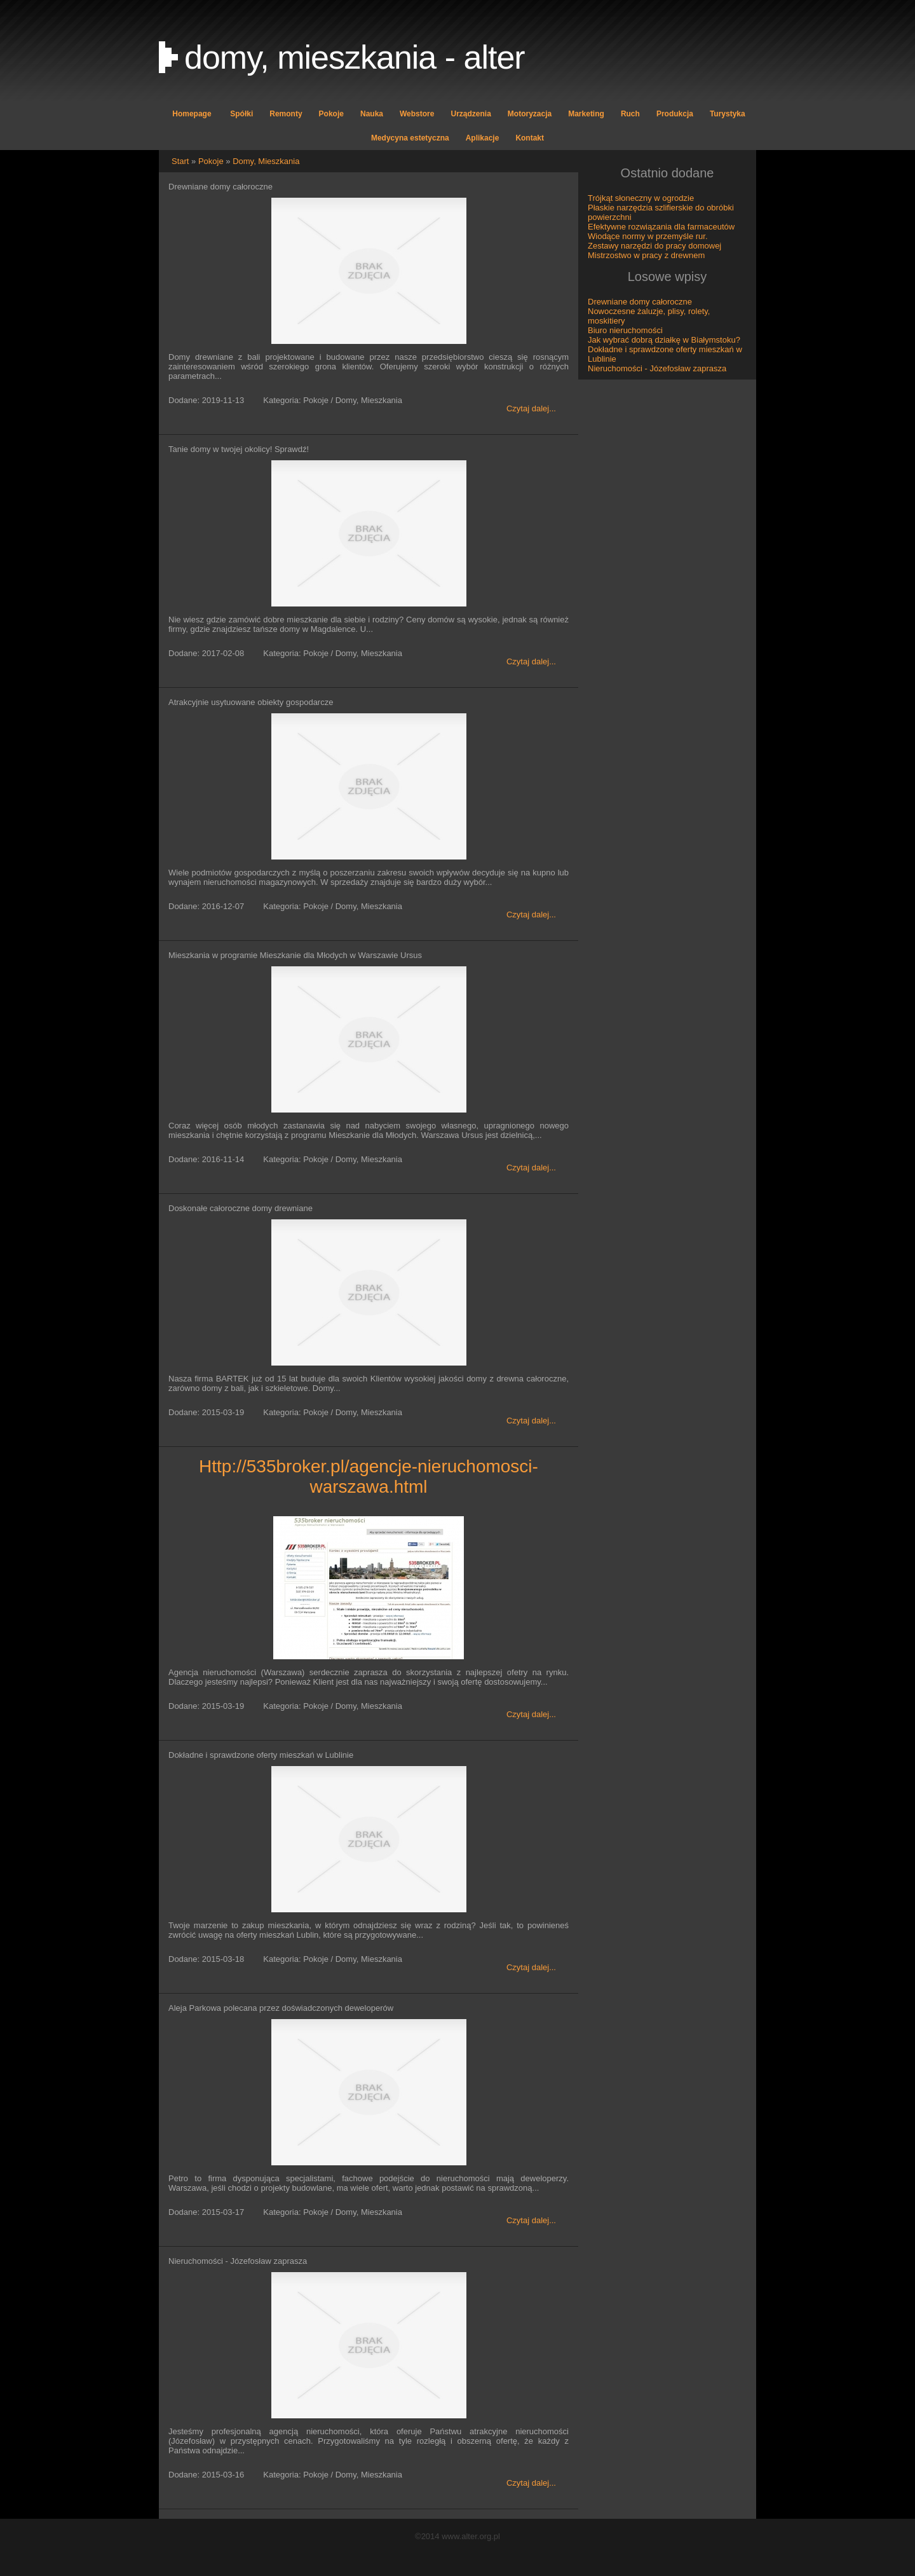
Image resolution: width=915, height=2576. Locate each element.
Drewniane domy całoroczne (640, 301)
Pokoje (331, 113)
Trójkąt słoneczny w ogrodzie (641, 198)
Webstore (417, 113)
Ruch (630, 113)
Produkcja (674, 113)
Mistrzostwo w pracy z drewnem (646, 255)
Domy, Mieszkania (266, 161)
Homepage (191, 113)
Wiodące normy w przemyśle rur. (648, 236)
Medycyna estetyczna (410, 138)
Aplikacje (482, 138)
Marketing (586, 113)
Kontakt (529, 138)
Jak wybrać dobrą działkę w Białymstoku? (664, 340)
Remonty (285, 113)
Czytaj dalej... (531, 408)
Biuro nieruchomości (625, 330)
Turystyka (727, 113)
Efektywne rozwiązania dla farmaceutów (661, 226)
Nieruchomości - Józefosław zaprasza (657, 368)
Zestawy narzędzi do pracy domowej (654, 245)
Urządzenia (471, 113)
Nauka (371, 113)
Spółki (241, 113)
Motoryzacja (530, 113)
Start (180, 161)
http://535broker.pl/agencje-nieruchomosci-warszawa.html (368, 1476)
